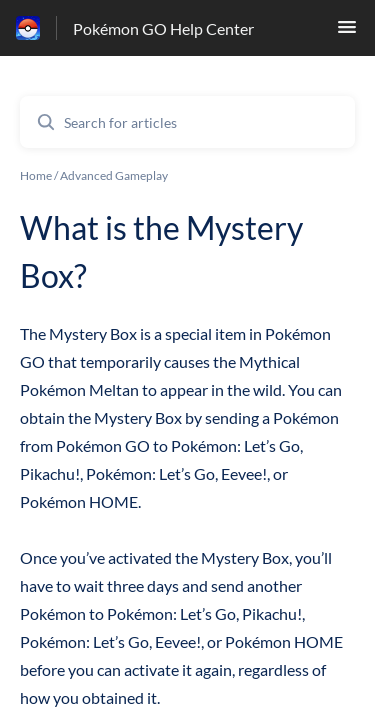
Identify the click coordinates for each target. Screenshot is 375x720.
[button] (347, 32)
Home (36, 175)
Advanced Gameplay (114, 175)
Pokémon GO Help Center (163, 28)
